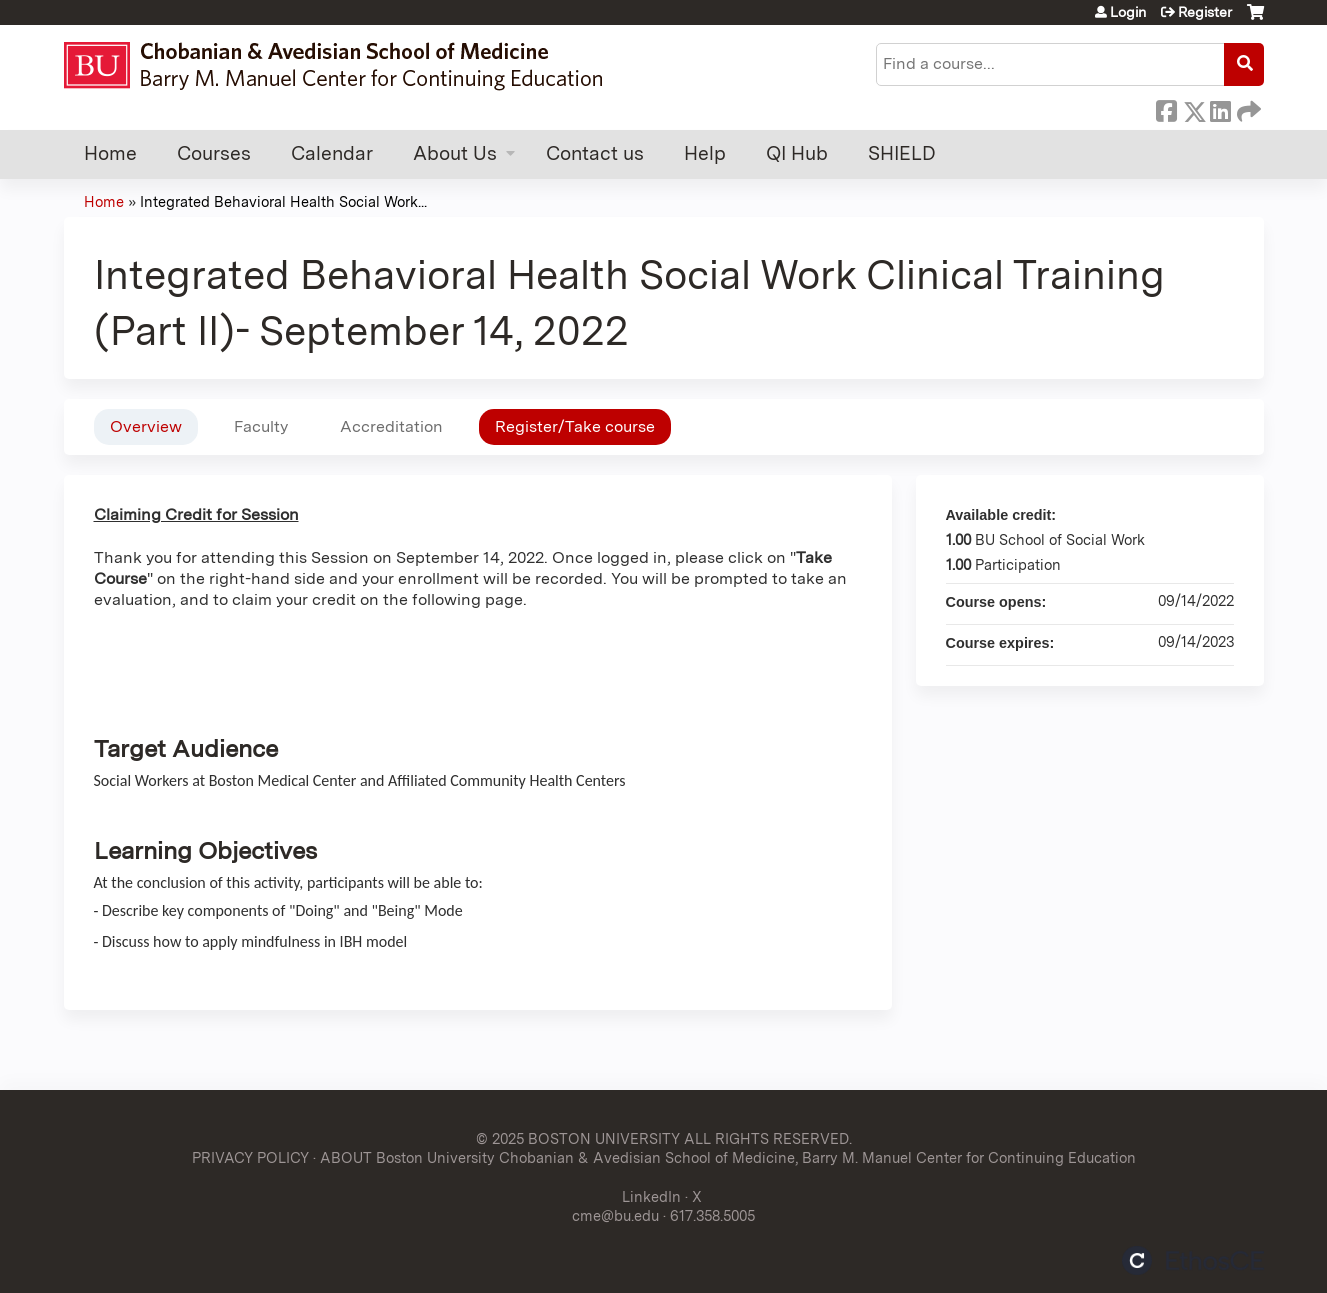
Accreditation (391, 426)
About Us (455, 153)
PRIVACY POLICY (250, 1157)
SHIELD (902, 153)
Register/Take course (575, 426)
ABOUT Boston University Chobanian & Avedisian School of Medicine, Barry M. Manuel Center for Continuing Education (728, 1157)
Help (705, 153)
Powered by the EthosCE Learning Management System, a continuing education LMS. (1193, 1260)
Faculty (261, 426)
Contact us (595, 153)
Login (1128, 12)
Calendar (332, 153)
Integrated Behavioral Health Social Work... (283, 201)
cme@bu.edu (615, 1215)
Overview (146, 426)
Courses (214, 153)
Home (110, 153)
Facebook (1166, 108)
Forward (1247, 108)
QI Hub (797, 153)
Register (1205, 12)
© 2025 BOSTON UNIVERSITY (578, 1138)
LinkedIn (1220, 108)
